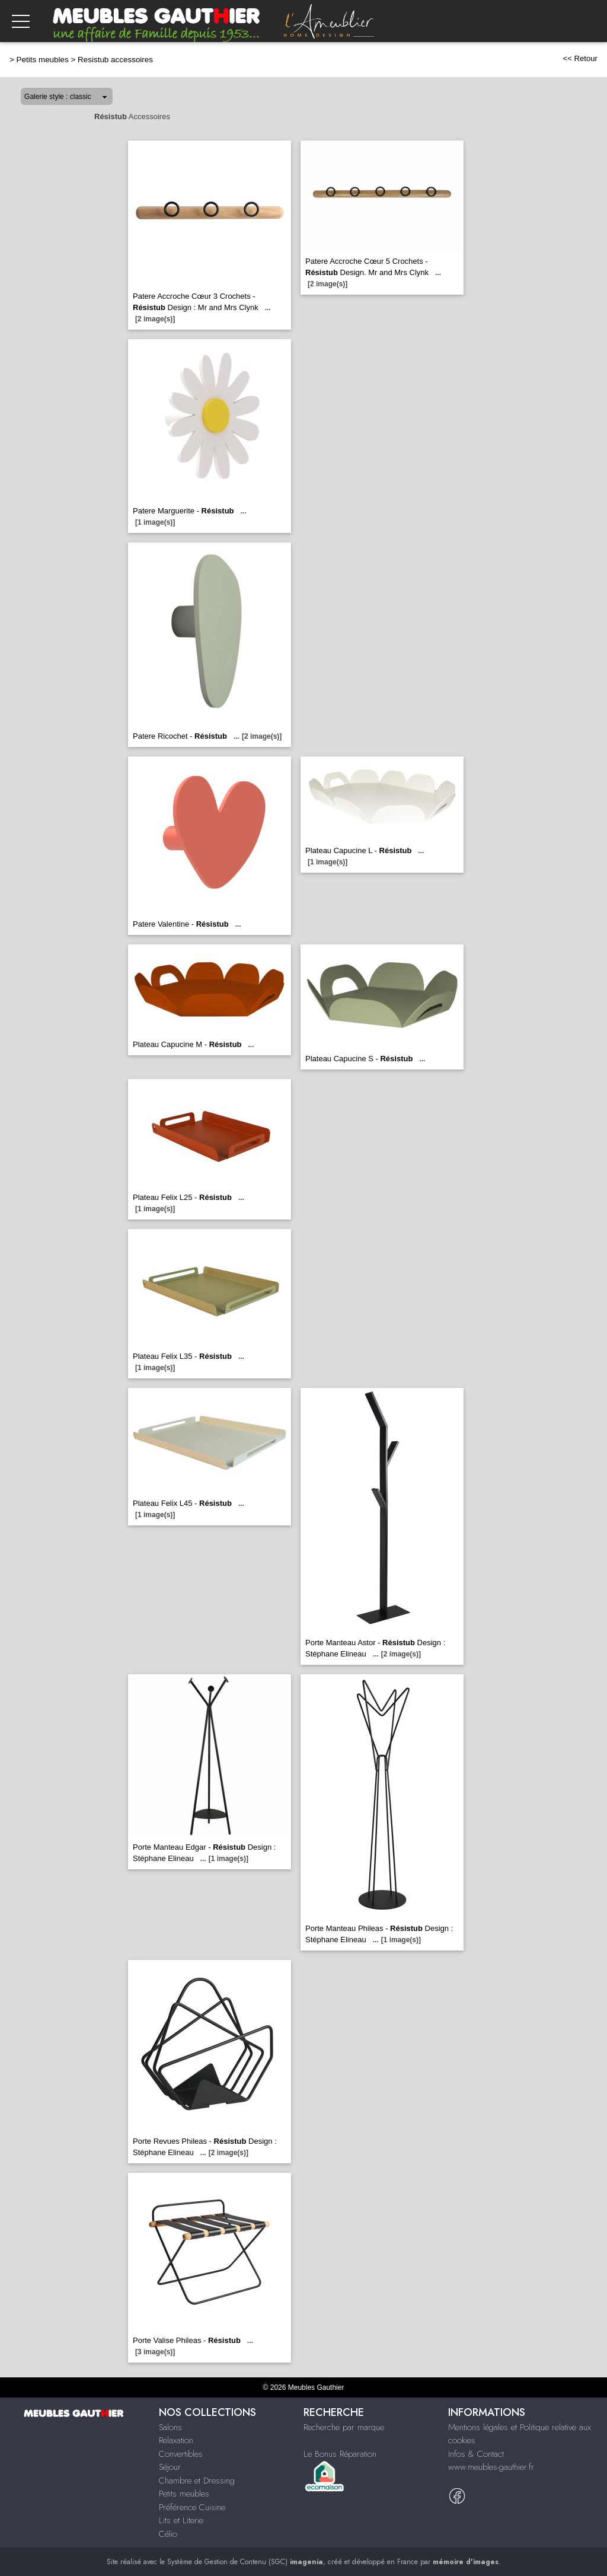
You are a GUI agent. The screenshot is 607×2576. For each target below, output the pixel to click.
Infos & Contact (476, 2453)
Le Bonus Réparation (340, 2453)
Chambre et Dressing (197, 2480)
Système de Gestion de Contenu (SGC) (245, 2561)
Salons (170, 2427)
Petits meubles (43, 59)
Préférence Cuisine (192, 2507)
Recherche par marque (344, 2427)
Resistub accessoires (115, 59)
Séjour (170, 2466)
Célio (168, 2533)
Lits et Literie (181, 2520)
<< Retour (580, 58)
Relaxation (176, 2440)
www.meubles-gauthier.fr (491, 2466)
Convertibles (181, 2453)
